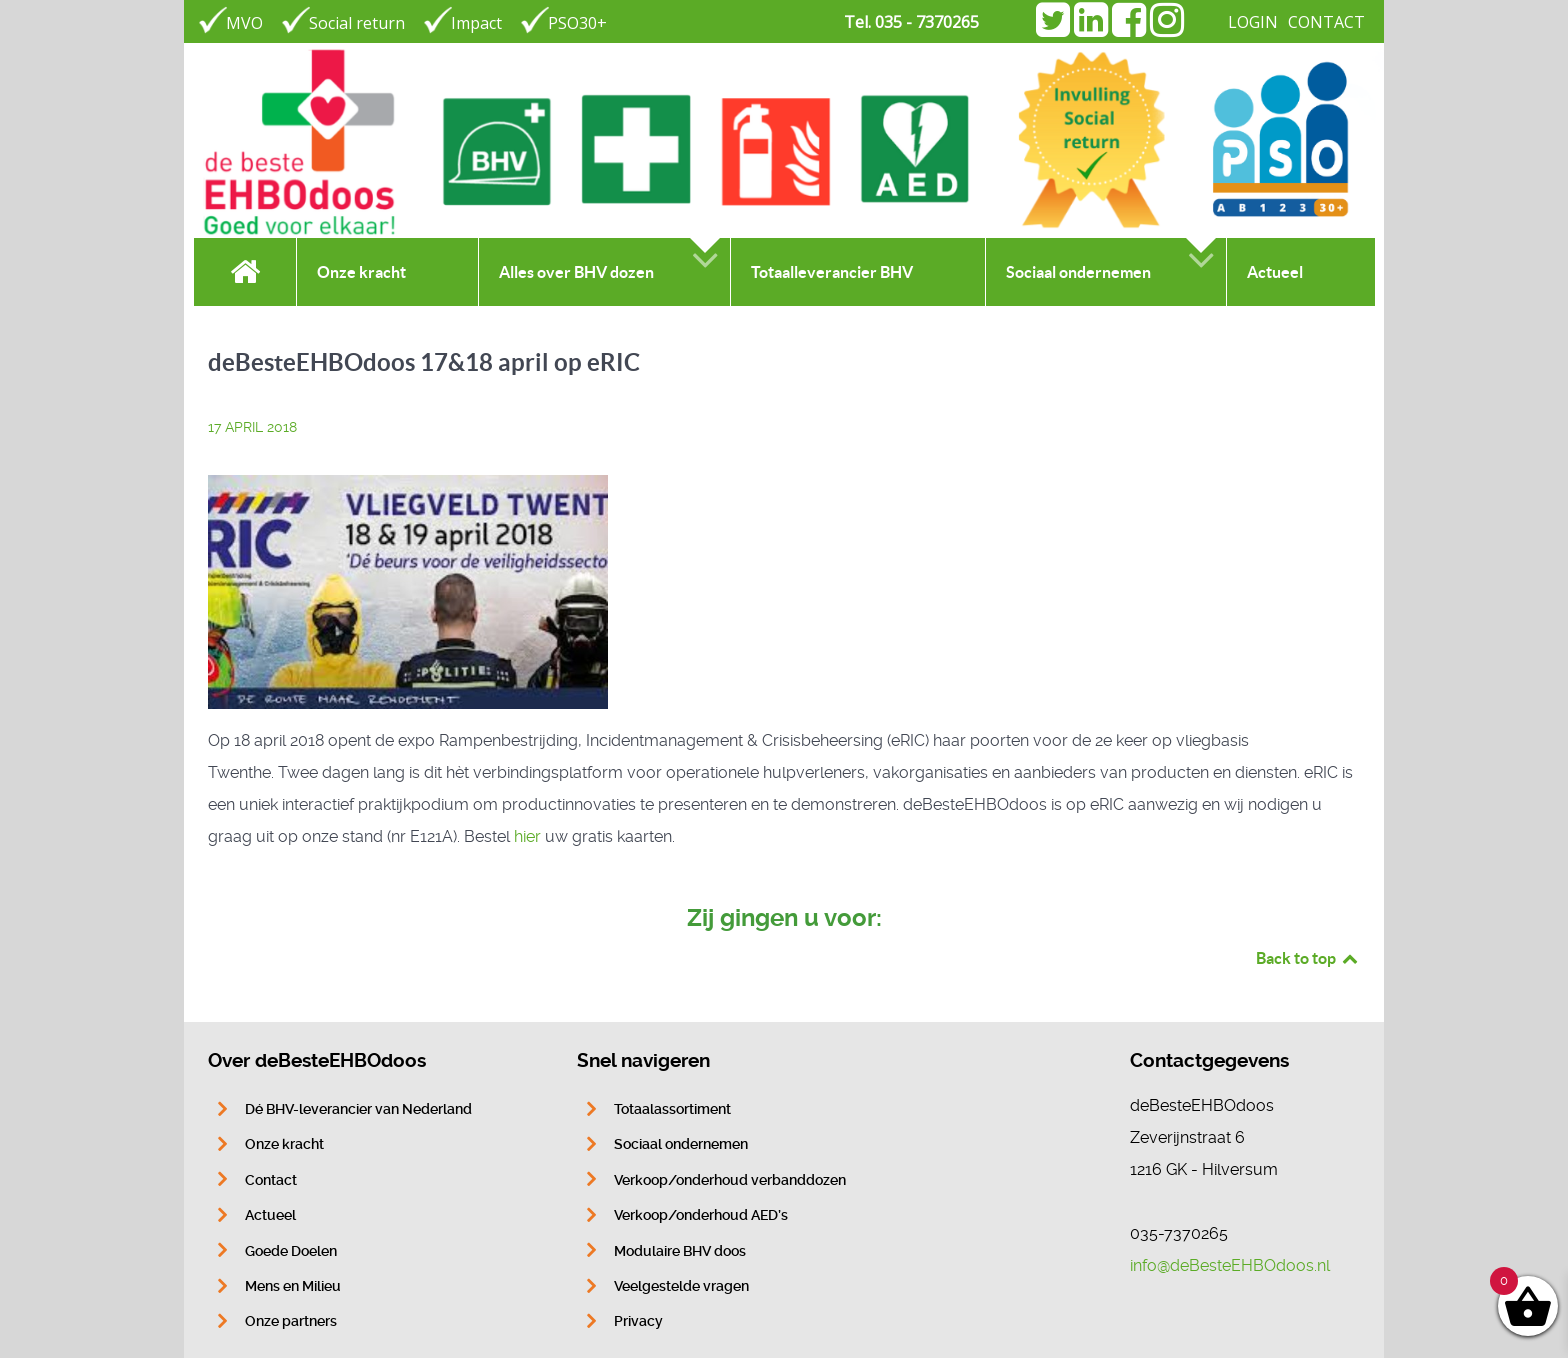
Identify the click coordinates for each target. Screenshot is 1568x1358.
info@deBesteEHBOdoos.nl (1230, 1265)
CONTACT (1326, 22)
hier (527, 836)
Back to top (1308, 958)
